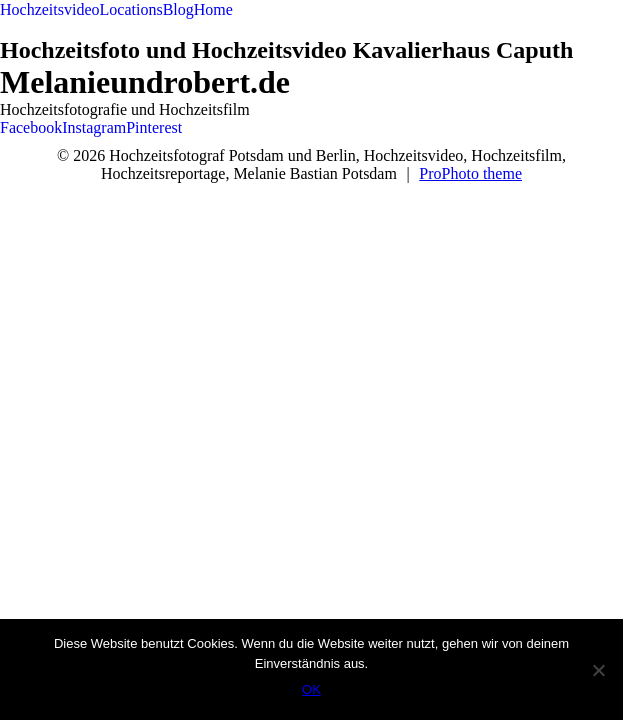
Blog (178, 9)
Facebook (31, 127)
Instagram (94, 127)
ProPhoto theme (470, 173)
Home (213, 9)
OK (311, 689)
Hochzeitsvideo (50, 9)
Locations (131, 9)
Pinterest (154, 127)
